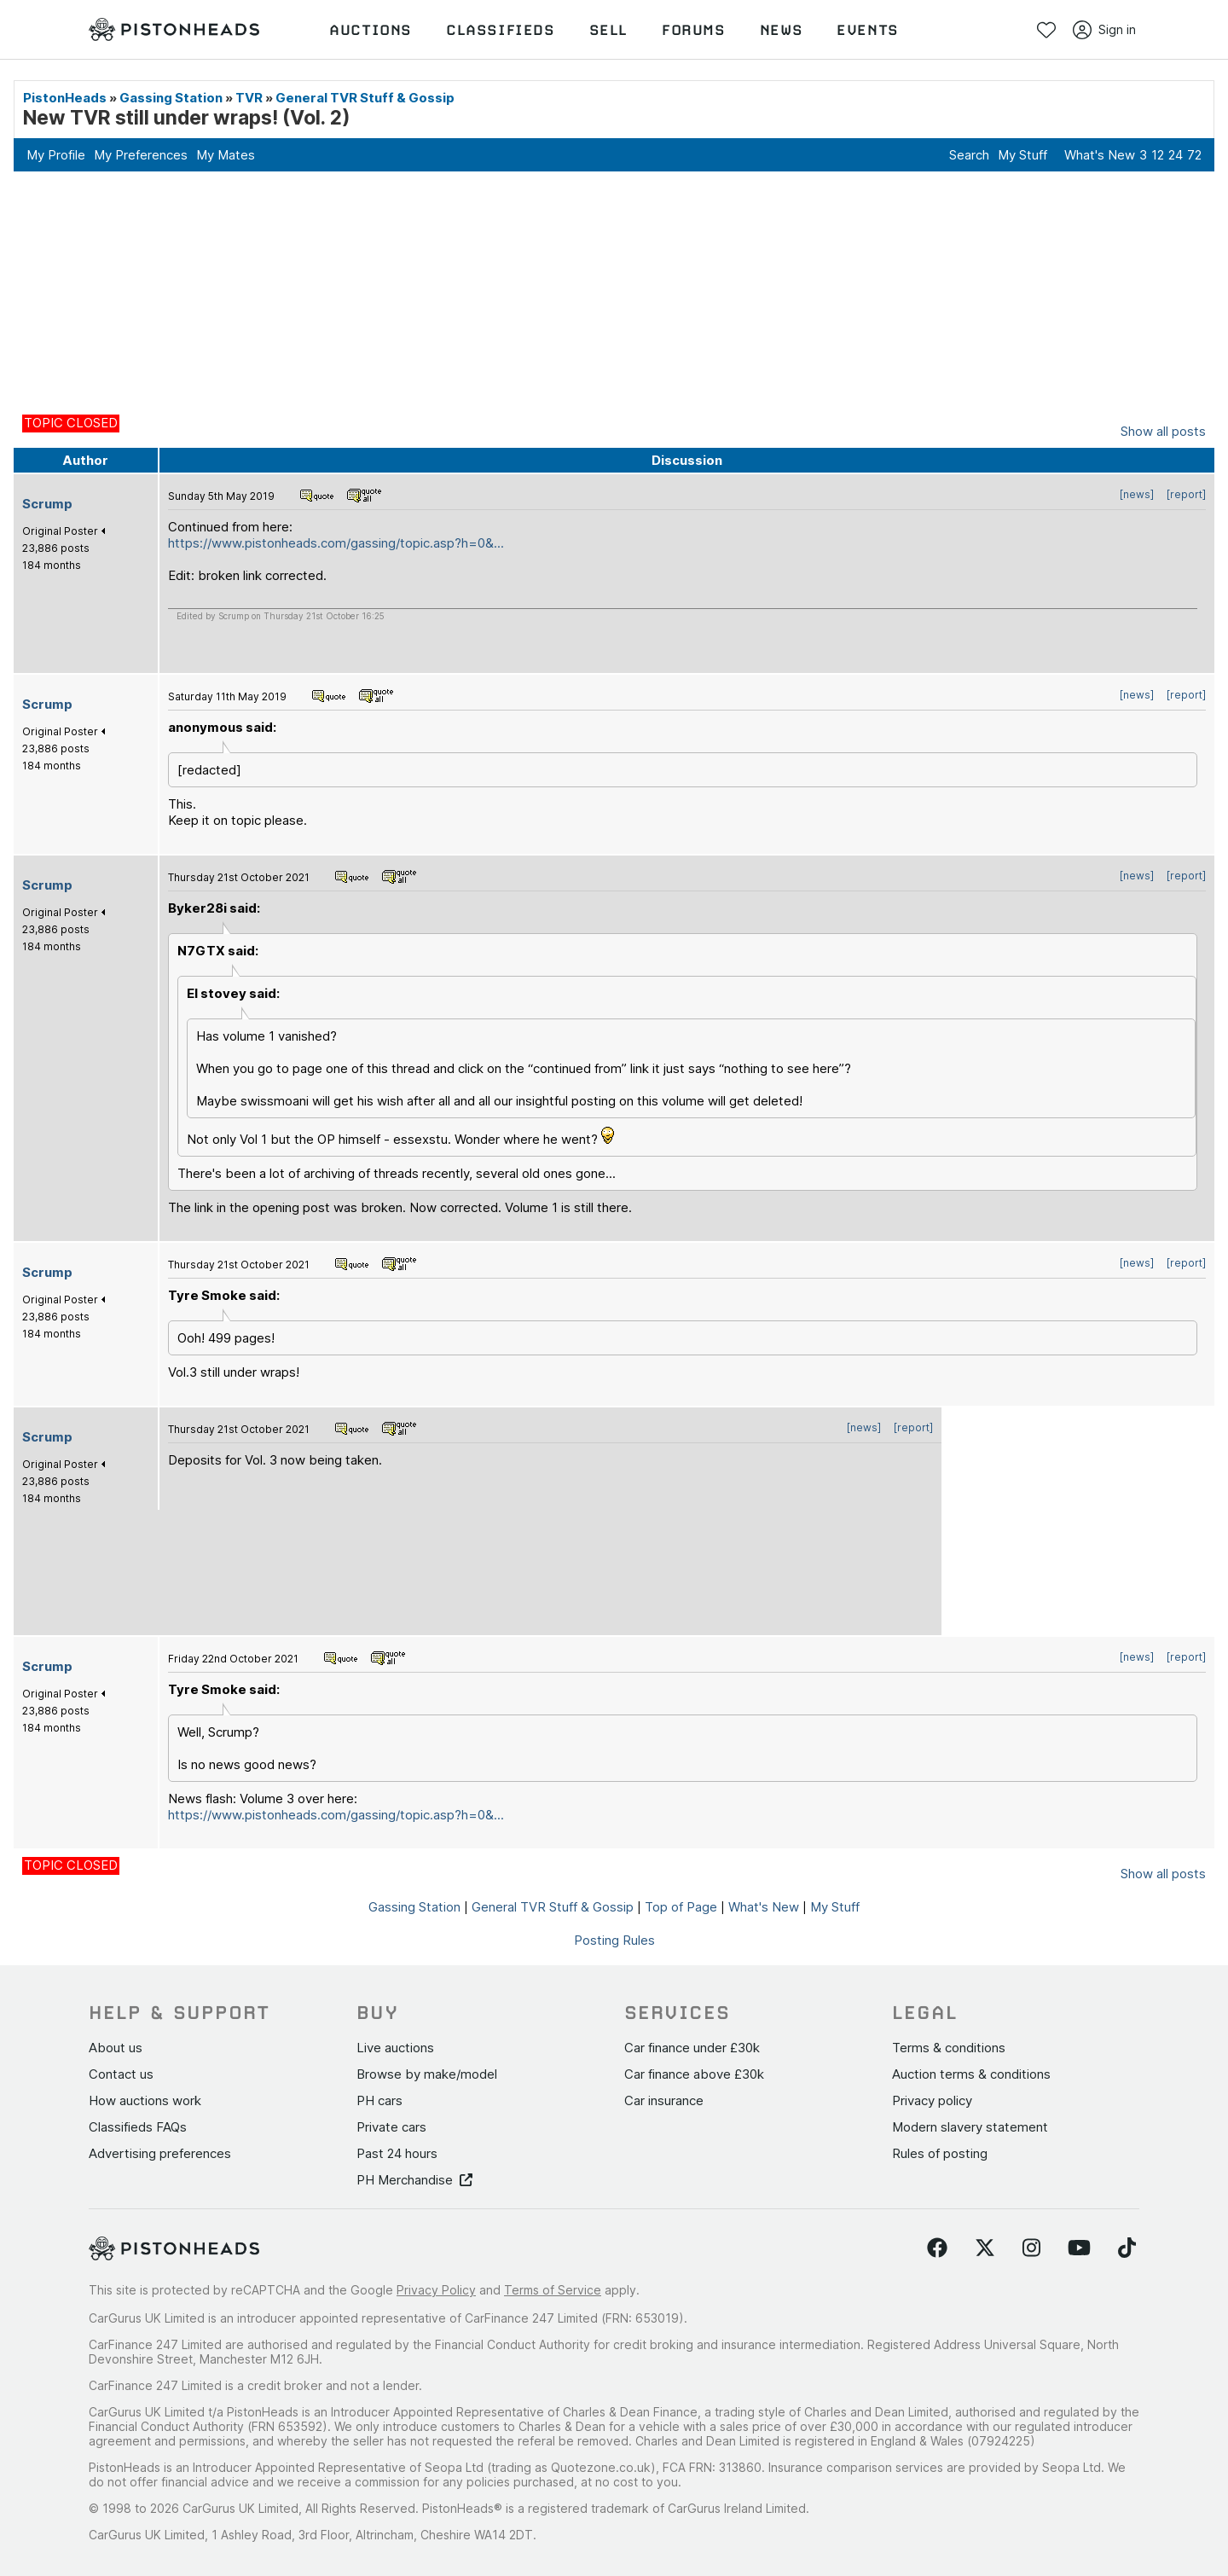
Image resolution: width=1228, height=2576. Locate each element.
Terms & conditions (948, 2047)
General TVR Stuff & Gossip (365, 98)
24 (1175, 155)
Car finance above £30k (694, 2074)
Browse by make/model (426, 2074)
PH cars (379, 2100)
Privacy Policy (436, 2290)
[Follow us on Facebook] (937, 2248)
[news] (1137, 494)
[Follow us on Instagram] (1031, 2248)
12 (1157, 155)
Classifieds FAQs (138, 2127)
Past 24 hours (396, 2153)
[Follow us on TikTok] (1127, 2248)
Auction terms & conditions (971, 2074)
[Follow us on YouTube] (1079, 2248)
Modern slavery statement (970, 2127)
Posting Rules (614, 1940)
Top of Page (681, 1907)
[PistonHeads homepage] (174, 30)
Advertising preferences (160, 2153)
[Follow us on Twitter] (985, 2248)
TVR (249, 98)
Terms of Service (552, 2290)
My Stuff (1022, 155)
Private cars (391, 2127)
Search (969, 155)
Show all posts (1163, 431)
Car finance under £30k (692, 2047)
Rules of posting (940, 2153)
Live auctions (395, 2047)
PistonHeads (65, 98)
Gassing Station (171, 98)
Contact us (121, 2074)
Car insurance (664, 2100)
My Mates (225, 155)
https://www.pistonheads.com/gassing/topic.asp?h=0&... (336, 543)
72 (1194, 155)
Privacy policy (932, 2100)
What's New (1099, 155)
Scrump (47, 504)
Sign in (1104, 29)
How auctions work (145, 2100)
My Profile (55, 155)
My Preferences (141, 155)
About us (115, 2047)
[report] (1186, 494)
